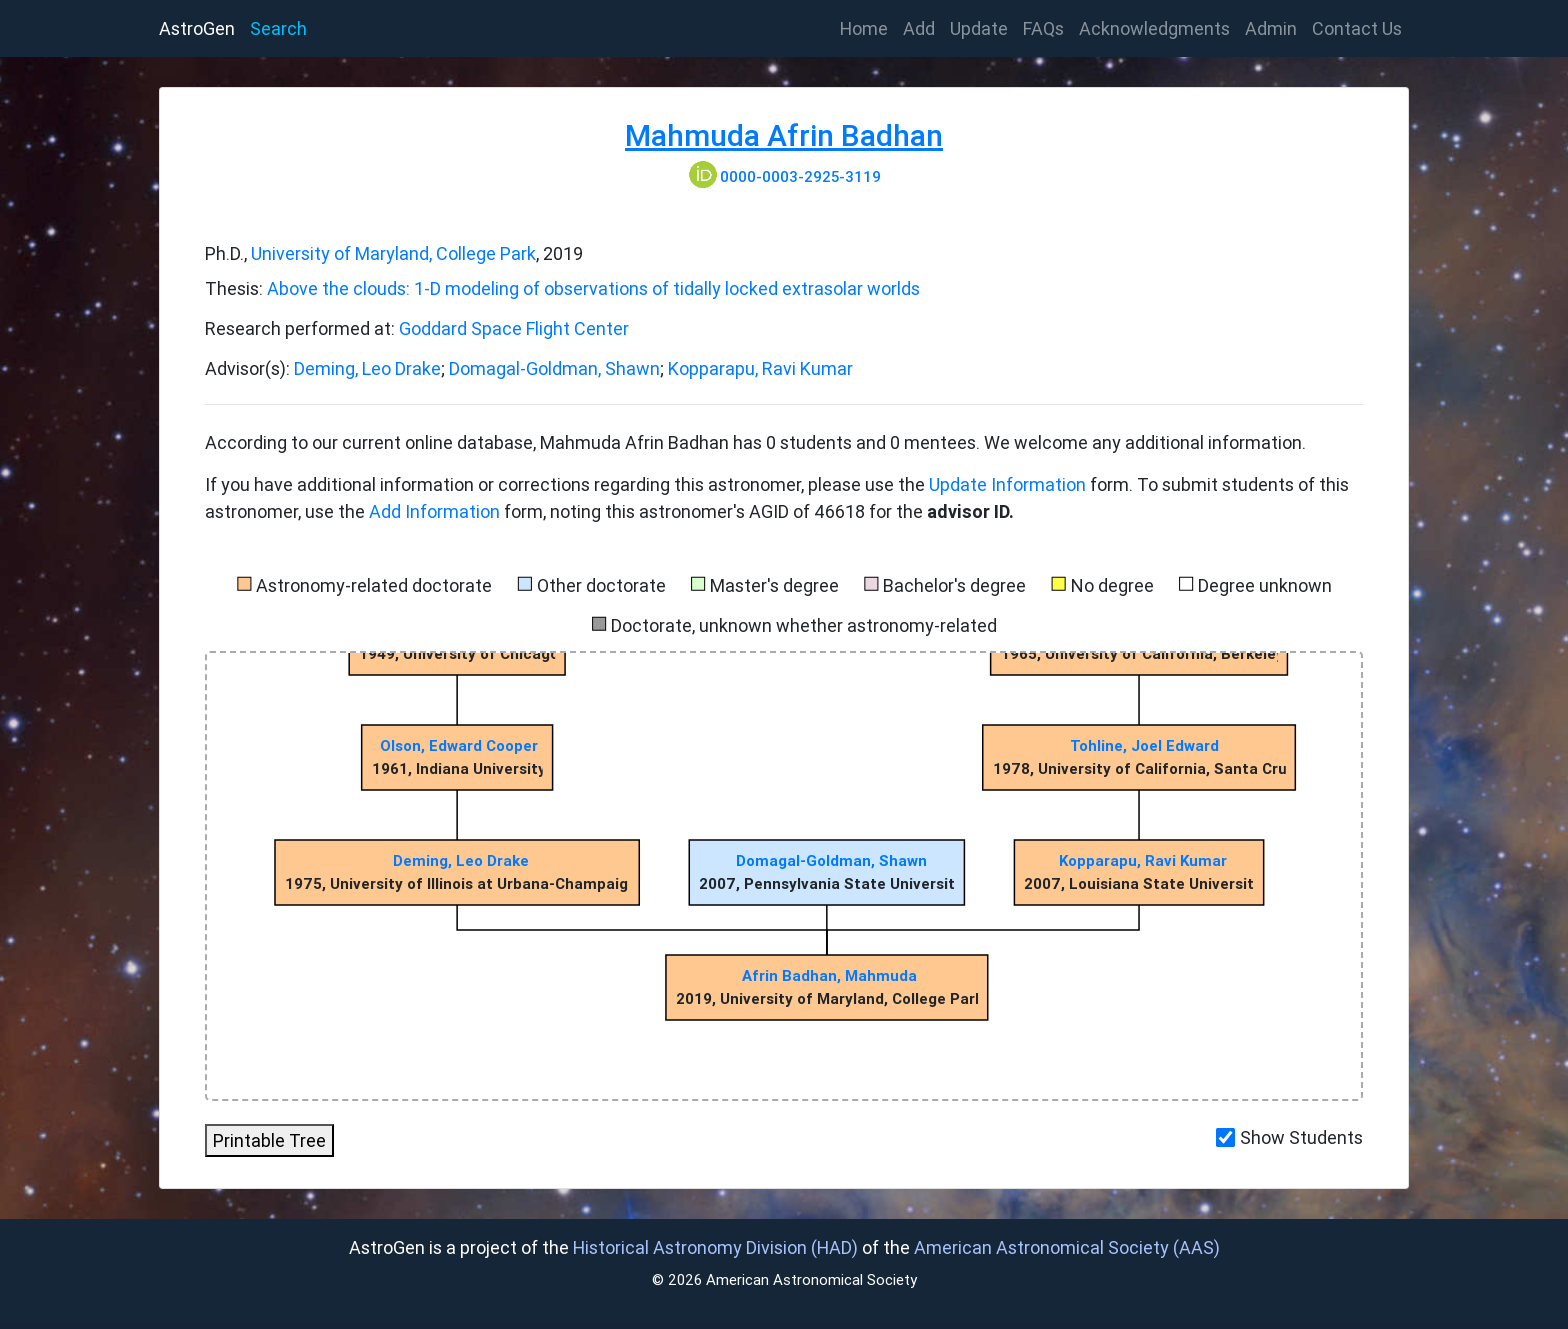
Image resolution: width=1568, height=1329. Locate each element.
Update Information (1009, 484)
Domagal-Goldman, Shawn (554, 368)
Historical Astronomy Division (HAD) (715, 1247)
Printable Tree (269, 1140)
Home (868, 27)
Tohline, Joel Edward (1144, 745)
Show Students (1301, 1137)
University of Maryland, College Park (393, 253)
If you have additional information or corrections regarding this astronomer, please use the (567, 484)
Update (979, 28)
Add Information (434, 511)
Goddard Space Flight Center (514, 328)
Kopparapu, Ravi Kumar (760, 368)
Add (919, 28)
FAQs (1043, 28)
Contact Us (1357, 28)
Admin (1271, 28)
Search (278, 28)
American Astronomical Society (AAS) (1067, 1247)
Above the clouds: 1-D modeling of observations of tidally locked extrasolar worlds (593, 288)
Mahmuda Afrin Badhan (784, 135)
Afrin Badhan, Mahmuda (829, 975)
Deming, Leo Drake (367, 368)
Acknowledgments (1154, 28)
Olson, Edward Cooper (459, 745)
